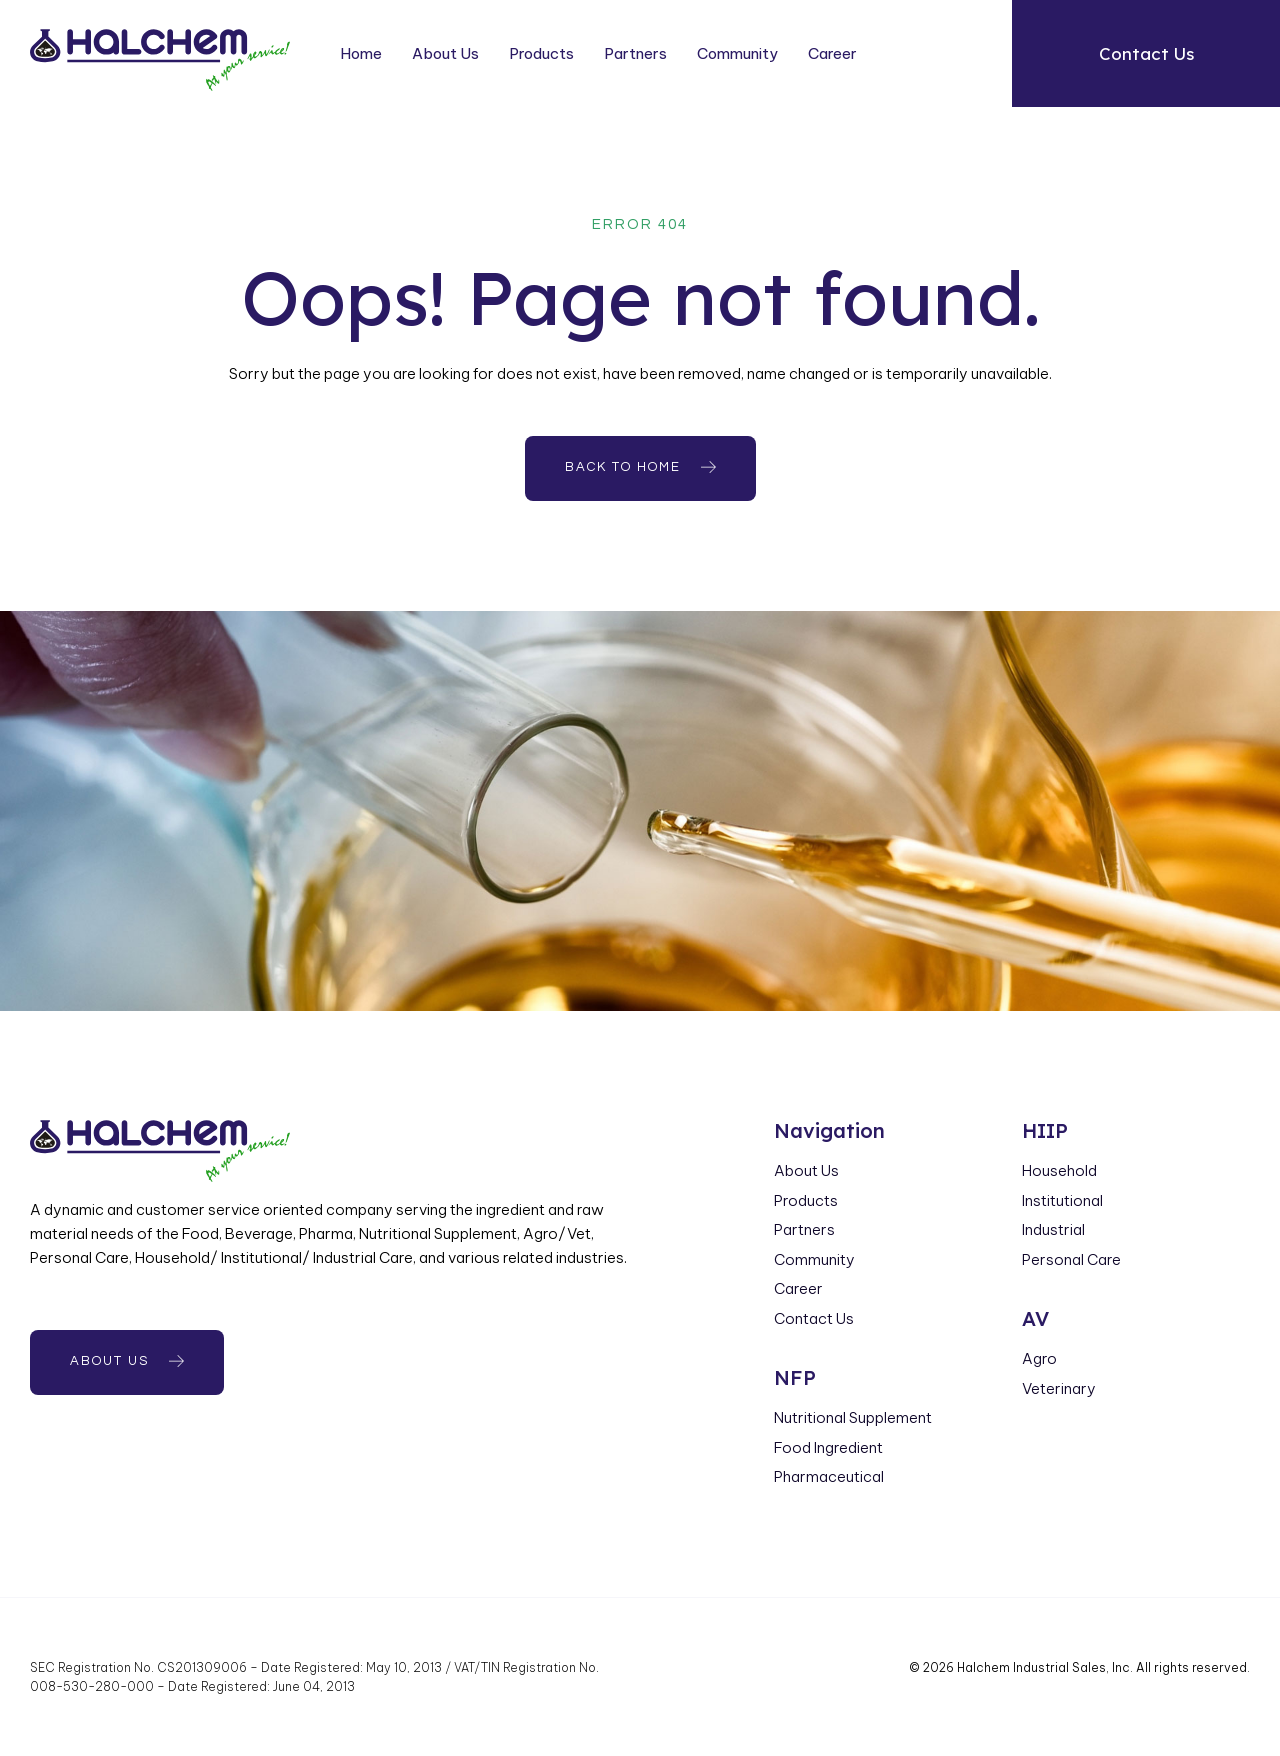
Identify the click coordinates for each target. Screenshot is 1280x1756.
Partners (635, 53)
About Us (445, 53)
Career (832, 53)
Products (541, 53)
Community (737, 53)
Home (361, 53)
